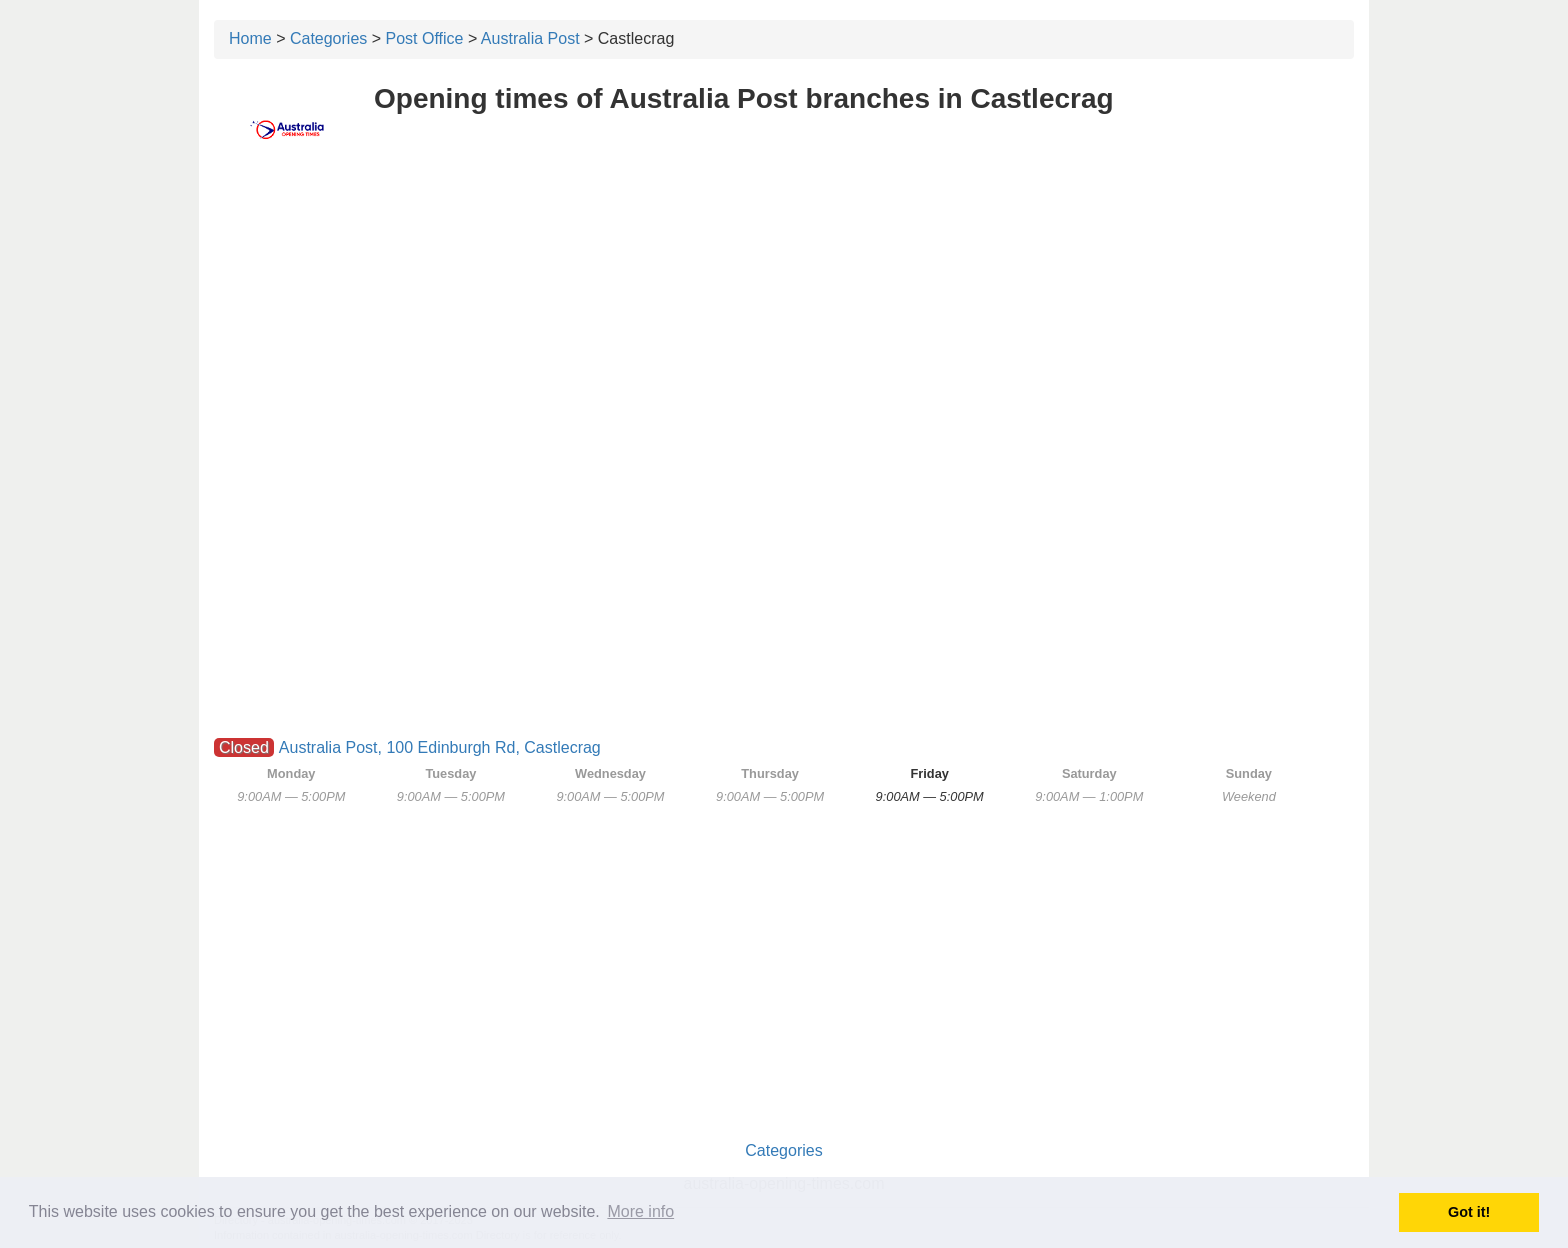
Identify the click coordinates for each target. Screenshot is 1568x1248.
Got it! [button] (1469, 1212)
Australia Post (530, 38)
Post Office (425, 38)
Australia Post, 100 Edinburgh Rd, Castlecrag (440, 747)
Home (250, 38)
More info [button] (640, 1211)
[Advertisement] (784, 317)
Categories (328, 38)
